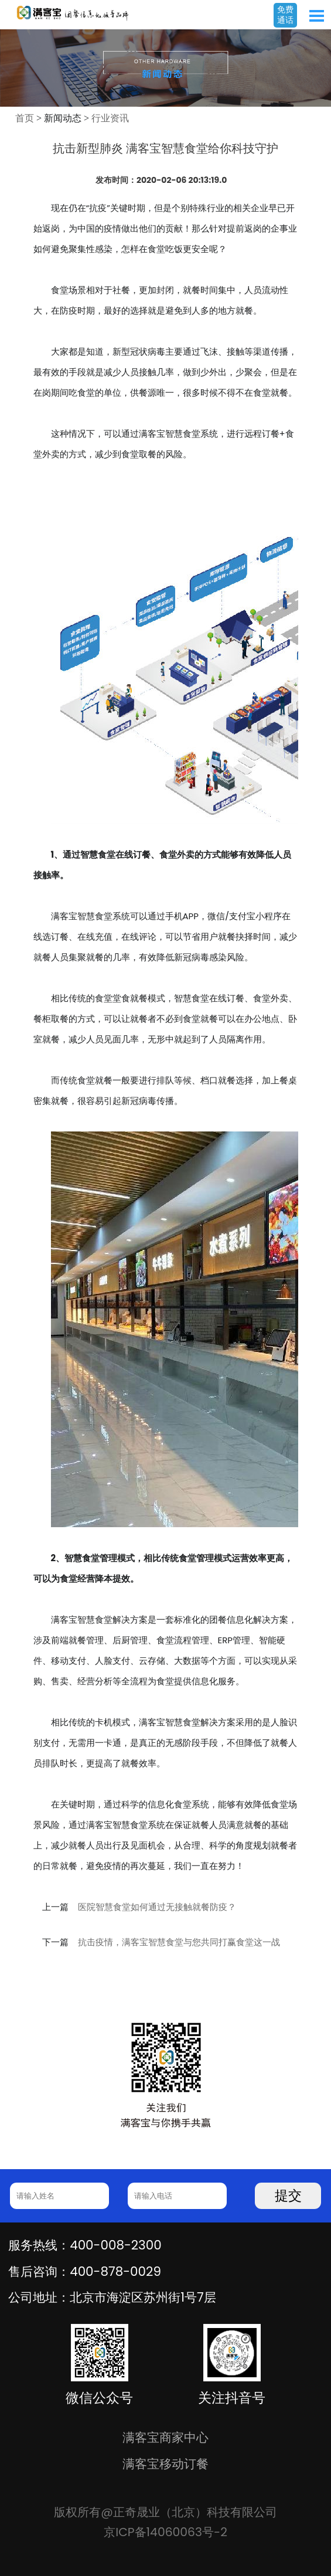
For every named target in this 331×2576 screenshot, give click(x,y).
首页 (24, 118)
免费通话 (285, 15)
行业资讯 (110, 118)
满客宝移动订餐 (165, 2464)
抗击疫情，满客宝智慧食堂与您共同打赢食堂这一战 (179, 1942)
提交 (288, 2195)
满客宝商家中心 (165, 2437)
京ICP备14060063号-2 (165, 2532)
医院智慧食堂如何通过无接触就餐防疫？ (157, 1907)
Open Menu (316, 15)
